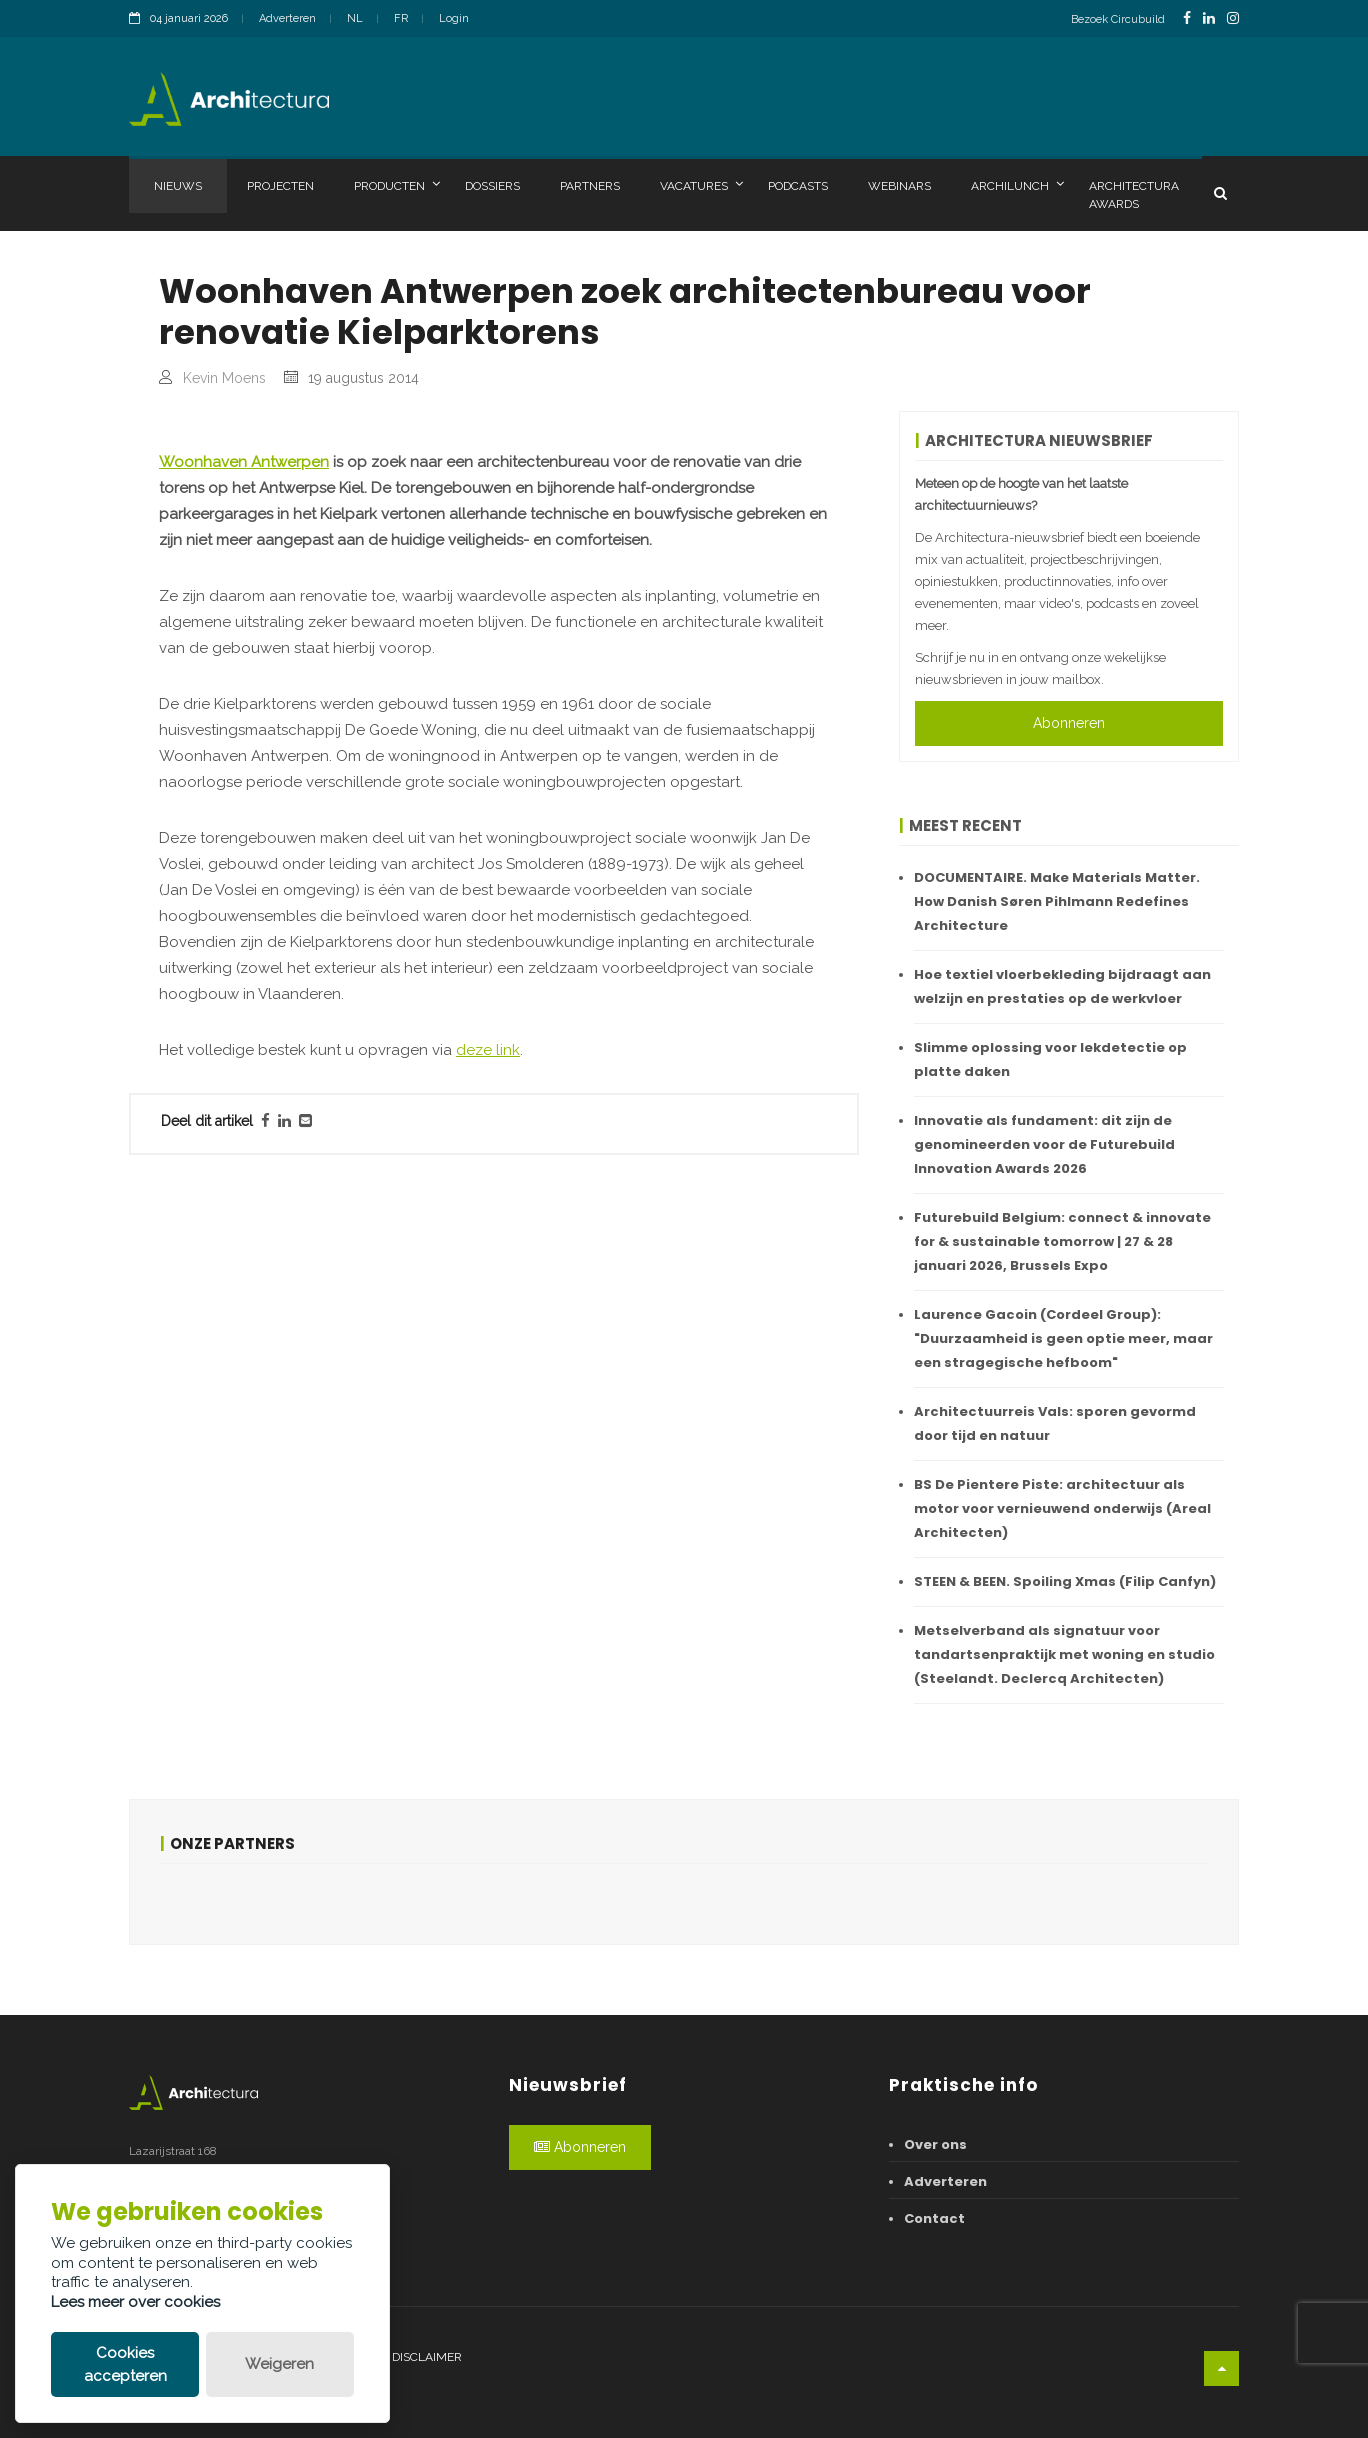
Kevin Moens (224, 378)
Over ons (935, 2144)
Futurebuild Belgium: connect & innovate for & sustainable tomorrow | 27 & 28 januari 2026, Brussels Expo (1062, 1241)
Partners (590, 186)
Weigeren (279, 2364)
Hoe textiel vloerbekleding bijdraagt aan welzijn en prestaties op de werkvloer (1062, 986)
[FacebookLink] (1187, 18)
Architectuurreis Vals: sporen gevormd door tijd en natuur (1055, 1423)
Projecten (280, 186)
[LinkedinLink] (1209, 18)
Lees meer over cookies (135, 2302)
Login (454, 18)
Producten (397, 185)
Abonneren (1069, 723)
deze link (488, 1461)
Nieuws (178, 186)
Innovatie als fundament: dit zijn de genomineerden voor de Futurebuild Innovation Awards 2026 (1044, 1144)
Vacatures (701, 185)
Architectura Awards (1134, 195)
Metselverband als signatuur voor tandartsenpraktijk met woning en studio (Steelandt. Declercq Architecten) (1064, 1654)
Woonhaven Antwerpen (244, 873)
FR (401, 18)
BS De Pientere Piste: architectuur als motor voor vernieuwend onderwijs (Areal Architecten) (1062, 1508)
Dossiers (492, 186)
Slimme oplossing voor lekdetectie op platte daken (1050, 1059)
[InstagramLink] (1233, 18)
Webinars (899, 186)
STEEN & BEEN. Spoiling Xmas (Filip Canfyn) (1065, 1581)
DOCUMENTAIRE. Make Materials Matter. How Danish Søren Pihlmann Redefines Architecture (1057, 901)
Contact (934, 2218)
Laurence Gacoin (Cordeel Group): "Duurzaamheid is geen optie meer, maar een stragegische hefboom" (1063, 1338)
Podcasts (798, 186)
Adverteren (287, 18)
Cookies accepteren (125, 2364)
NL (355, 18)
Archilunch (1017, 185)
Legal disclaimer (406, 2357)
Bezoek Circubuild (1118, 19)
